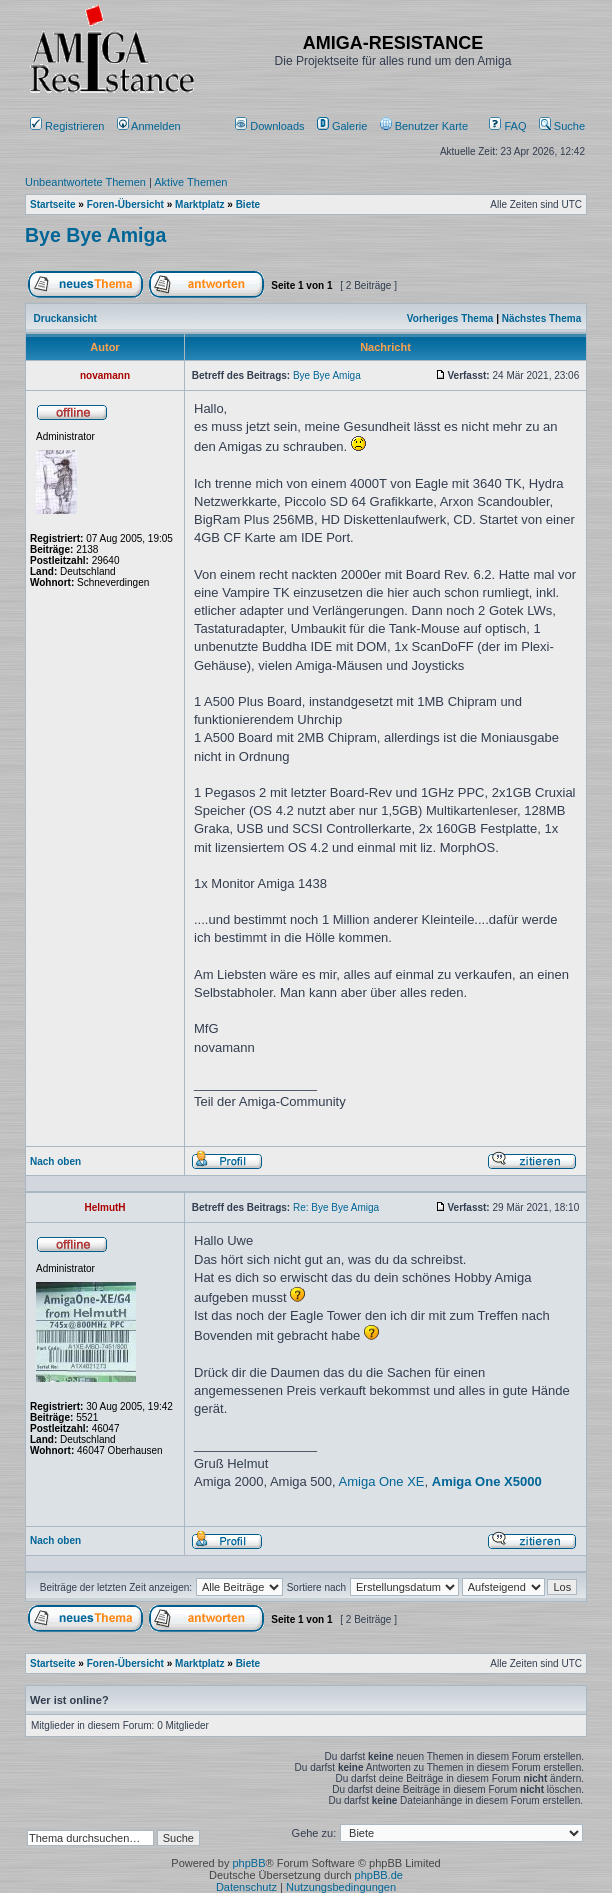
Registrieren (67, 126)
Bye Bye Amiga (95, 235)
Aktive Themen (190, 182)
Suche (562, 126)
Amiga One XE (382, 1481)
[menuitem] (271, 126)
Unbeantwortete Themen (85, 182)
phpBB (248, 1863)
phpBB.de (379, 1875)
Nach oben (55, 1161)
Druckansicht (65, 318)
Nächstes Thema (541, 318)
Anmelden (150, 126)
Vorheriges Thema (450, 318)
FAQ (507, 126)
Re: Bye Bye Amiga (336, 1207)
